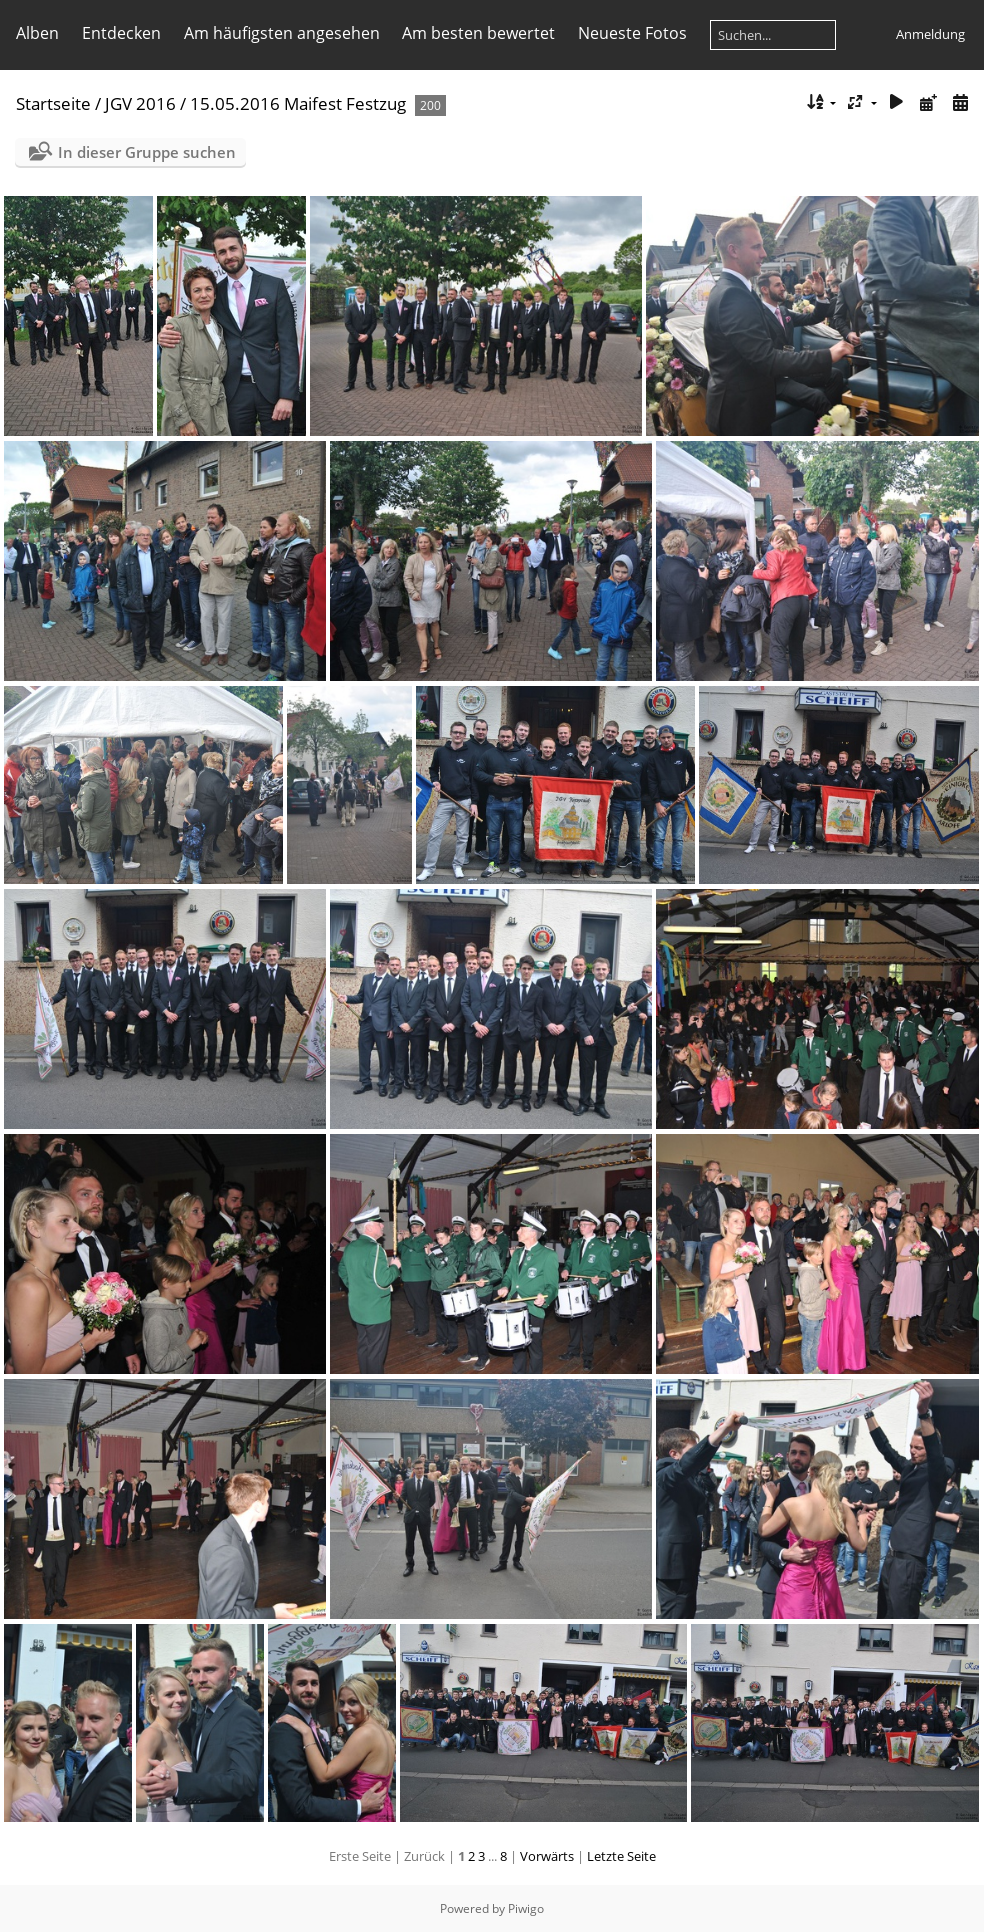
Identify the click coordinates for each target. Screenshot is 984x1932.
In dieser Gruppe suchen (147, 152)
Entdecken (121, 33)
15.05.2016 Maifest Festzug (298, 103)
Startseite (53, 103)
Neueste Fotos (632, 33)
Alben (37, 33)
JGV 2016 (140, 103)
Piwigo (526, 1908)
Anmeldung (930, 34)
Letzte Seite (621, 1856)
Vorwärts (547, 1856)
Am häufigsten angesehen (282, 33)
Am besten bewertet (478, 33)
